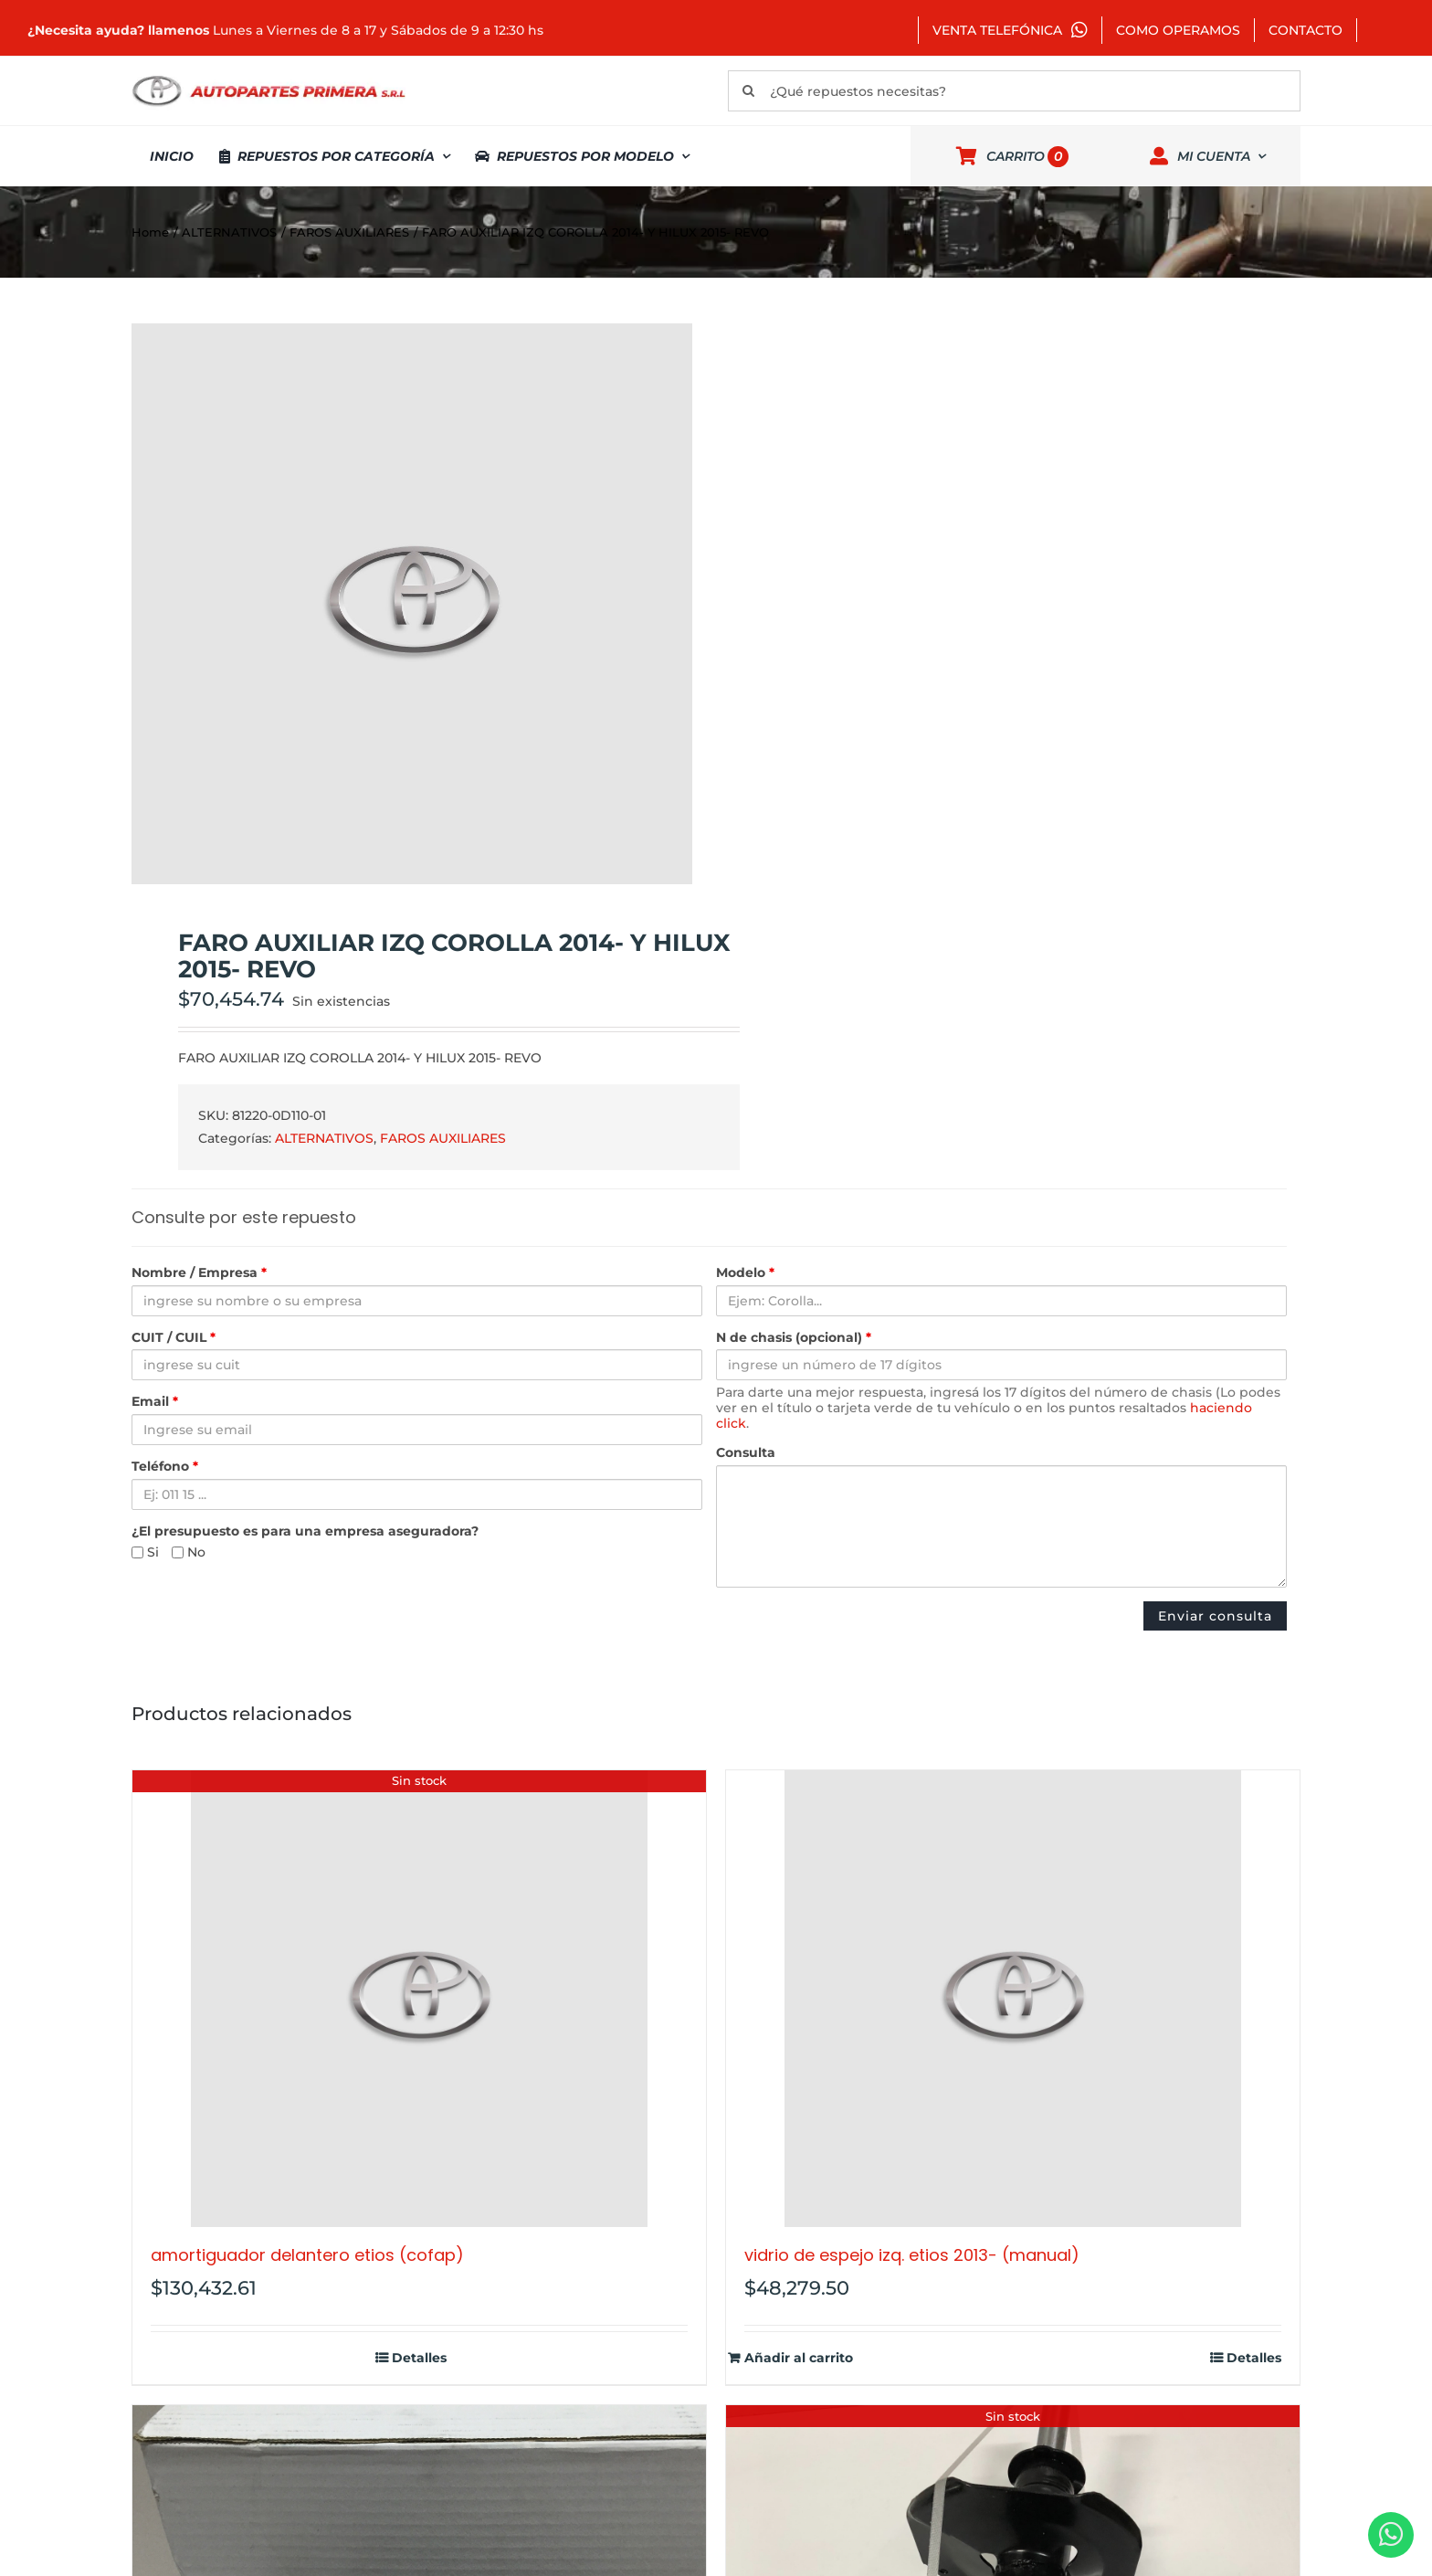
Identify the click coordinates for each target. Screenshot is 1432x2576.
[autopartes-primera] (268, 77)
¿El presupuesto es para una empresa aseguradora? (305, 1531)
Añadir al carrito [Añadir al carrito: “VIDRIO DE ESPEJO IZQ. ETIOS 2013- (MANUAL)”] (798, 2358)
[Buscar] (748, 90)
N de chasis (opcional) (793, 1338)
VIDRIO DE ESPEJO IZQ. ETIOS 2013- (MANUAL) (911, 2254)
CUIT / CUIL (174, 1338)
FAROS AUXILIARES (443, 1138)
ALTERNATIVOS (324, 1138)
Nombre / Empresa (199, 1273)
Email (155, 1401)
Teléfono (165, 1466)
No (188, 1552)
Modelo (745, 1273)
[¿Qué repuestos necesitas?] (1014, 90)
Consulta (745, 1453)
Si (145, 1552)
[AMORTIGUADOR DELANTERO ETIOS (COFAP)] (419, 1998)
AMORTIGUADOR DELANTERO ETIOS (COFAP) (307, 2254)
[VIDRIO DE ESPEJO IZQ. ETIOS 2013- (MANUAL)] (1013, 1998)
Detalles (419, 2358)
